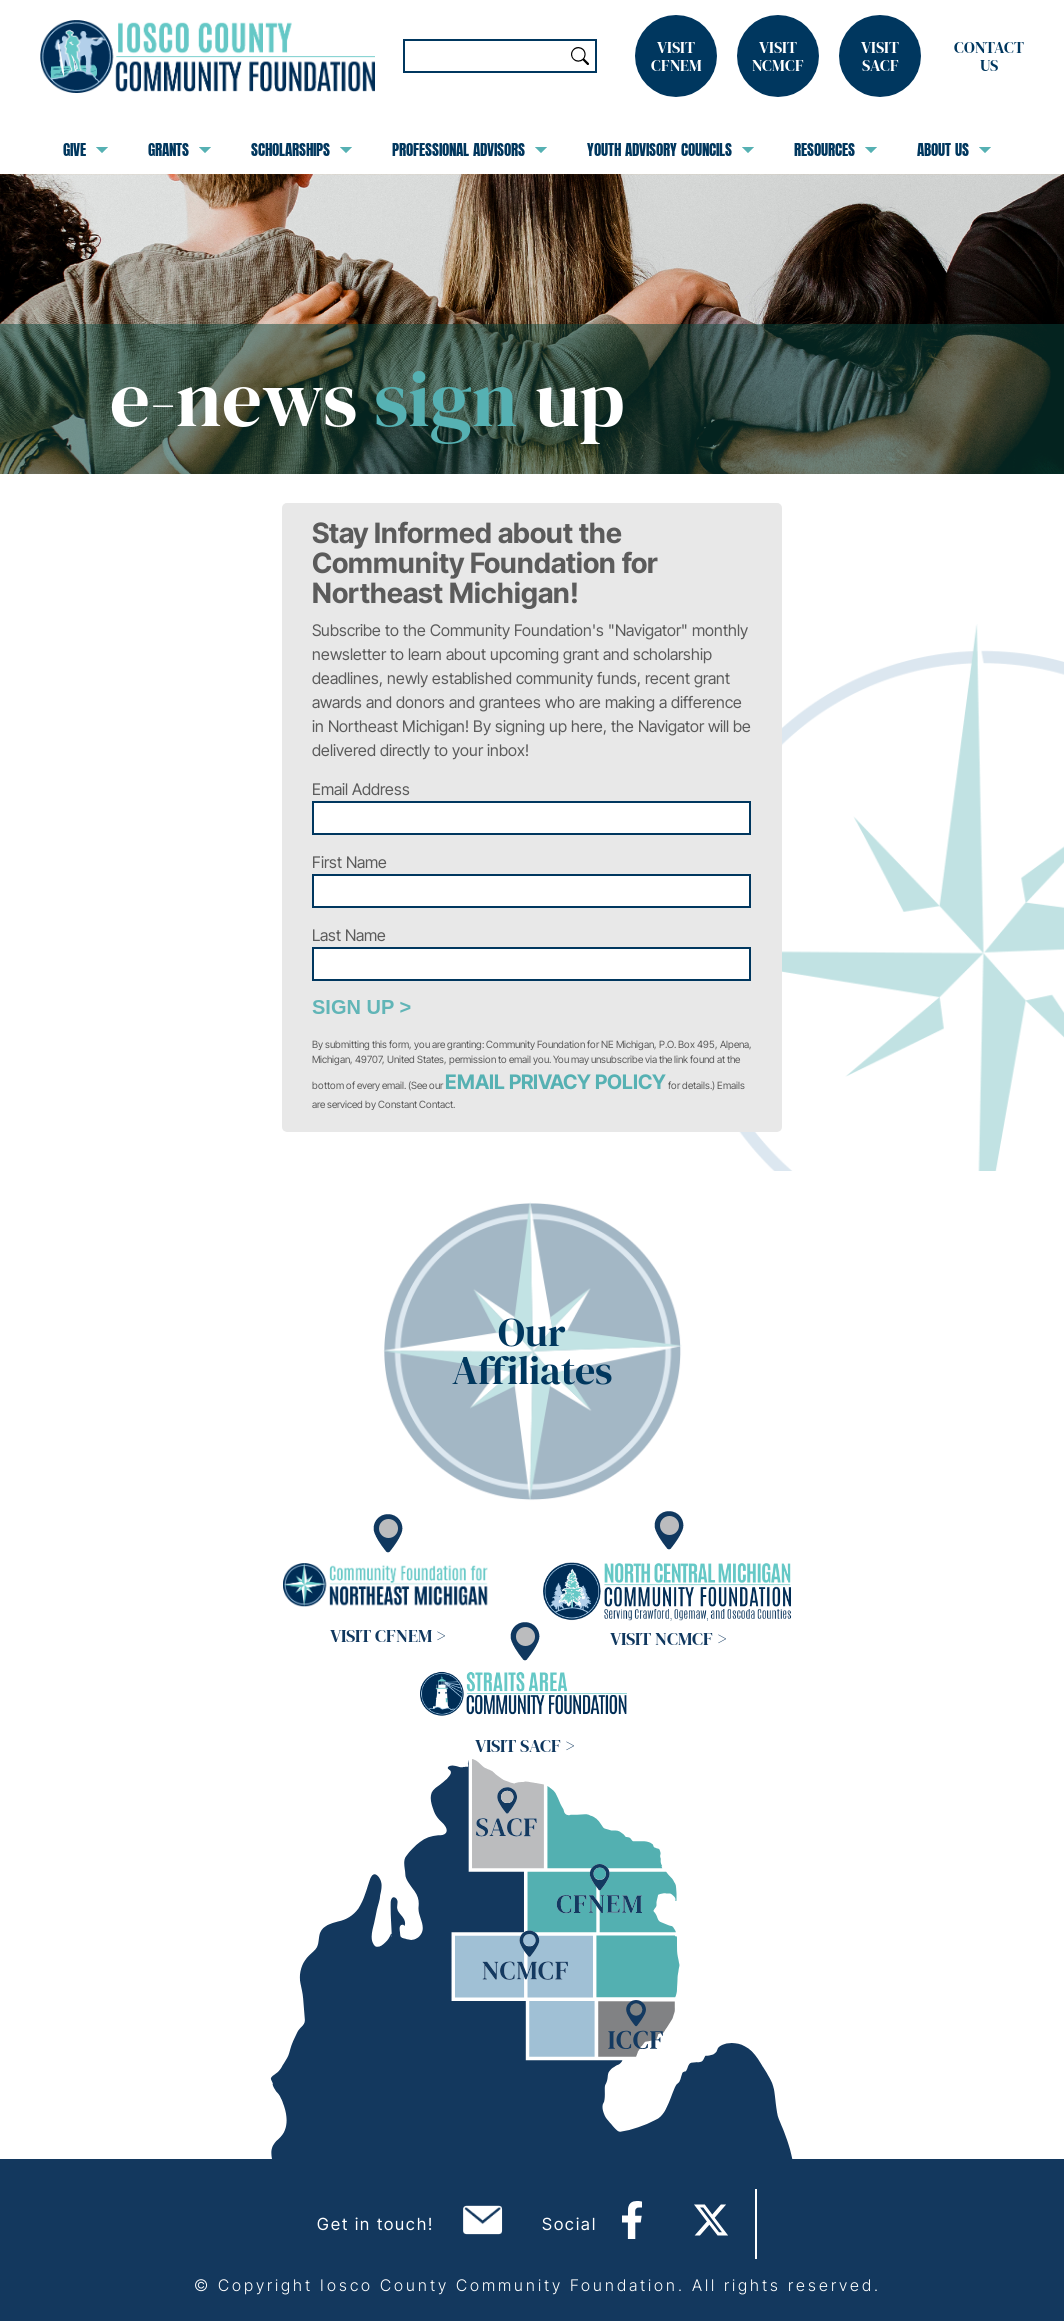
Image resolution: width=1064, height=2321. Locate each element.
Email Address (361, 789)
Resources (835, 149)
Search (580, 56)
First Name (349, 862)
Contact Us (989, 56)
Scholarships (301, 149)
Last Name (349, 935)
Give (85, 149)
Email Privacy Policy (555, 1082)
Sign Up (353, 1007)
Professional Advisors (469, 149)
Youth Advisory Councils (670, 149)
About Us (954, 149)
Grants (179, 149)
